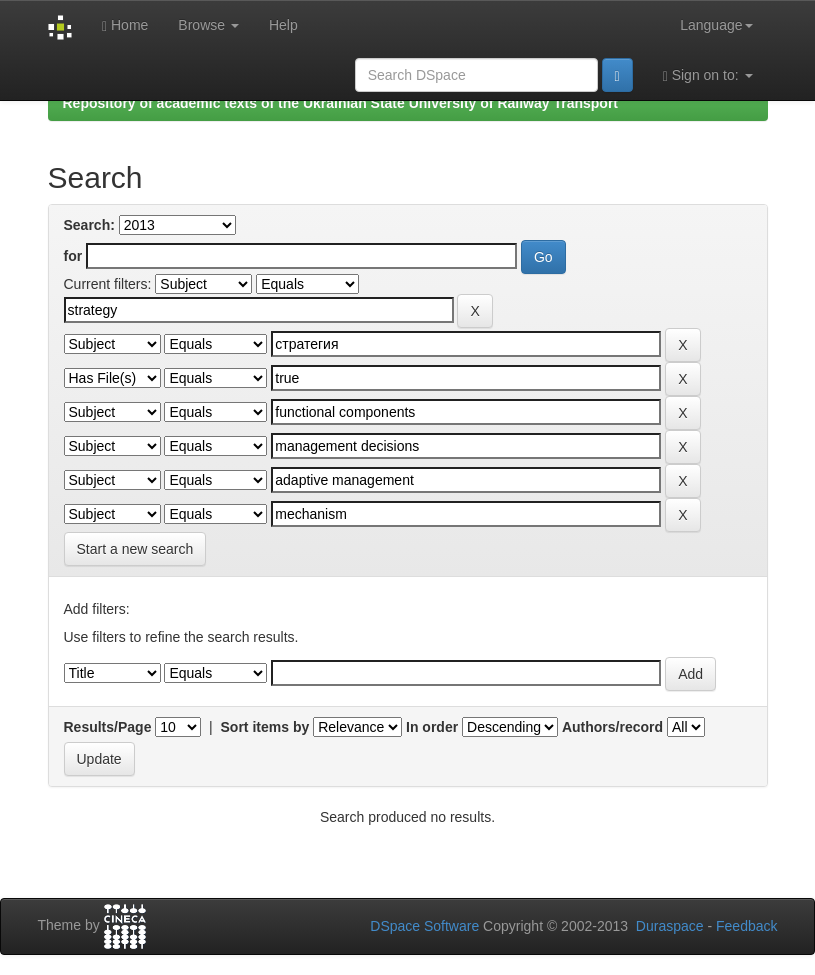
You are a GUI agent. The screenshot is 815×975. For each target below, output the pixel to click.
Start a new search (135, 549)
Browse (208, 25)
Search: (89, 225)
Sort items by (265, 727)
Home (125, 25)
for (73, 256)
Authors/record (612, 727)
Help (283, 25)
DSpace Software (424, 926)
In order (432, 727)
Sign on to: (708, 75)
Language (716, 25)
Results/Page (108, 727)
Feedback (746, 926)
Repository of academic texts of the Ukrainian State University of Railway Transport (341, 103)
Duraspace (670, 926)
